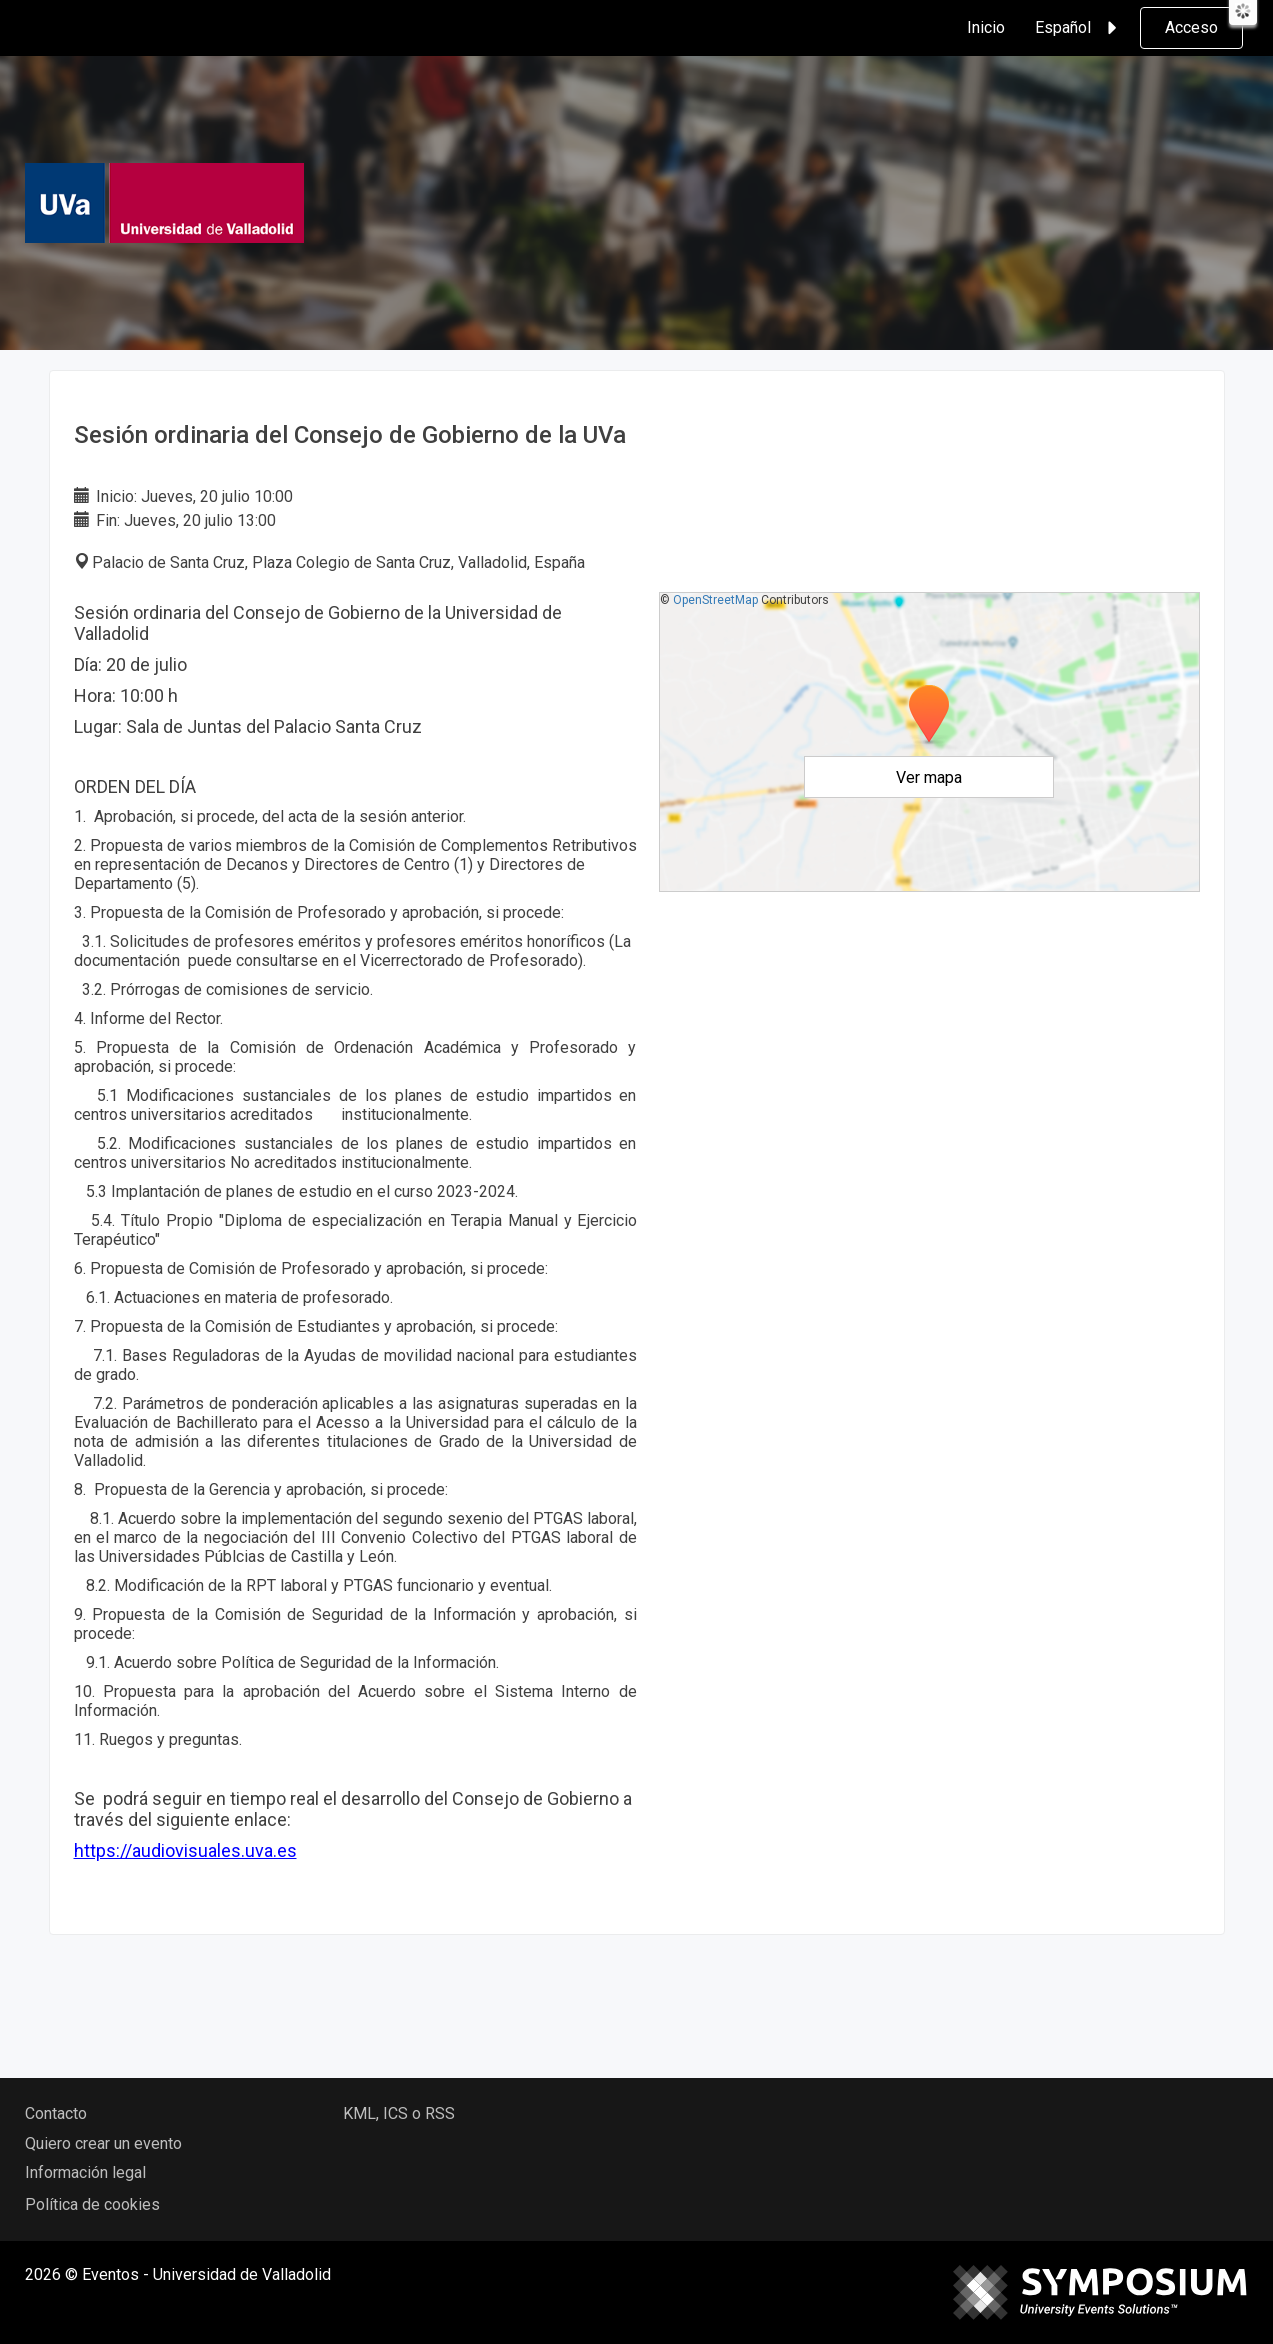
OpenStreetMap (715, 600)
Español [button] (1079, 28)
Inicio (986, 27)
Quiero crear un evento (103, 2143)
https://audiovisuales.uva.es (185, 1850)
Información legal (85, 2172)
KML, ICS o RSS (399, 2113)
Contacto (56, 2113)
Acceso (1191, 27)
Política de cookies (92, 2204)
